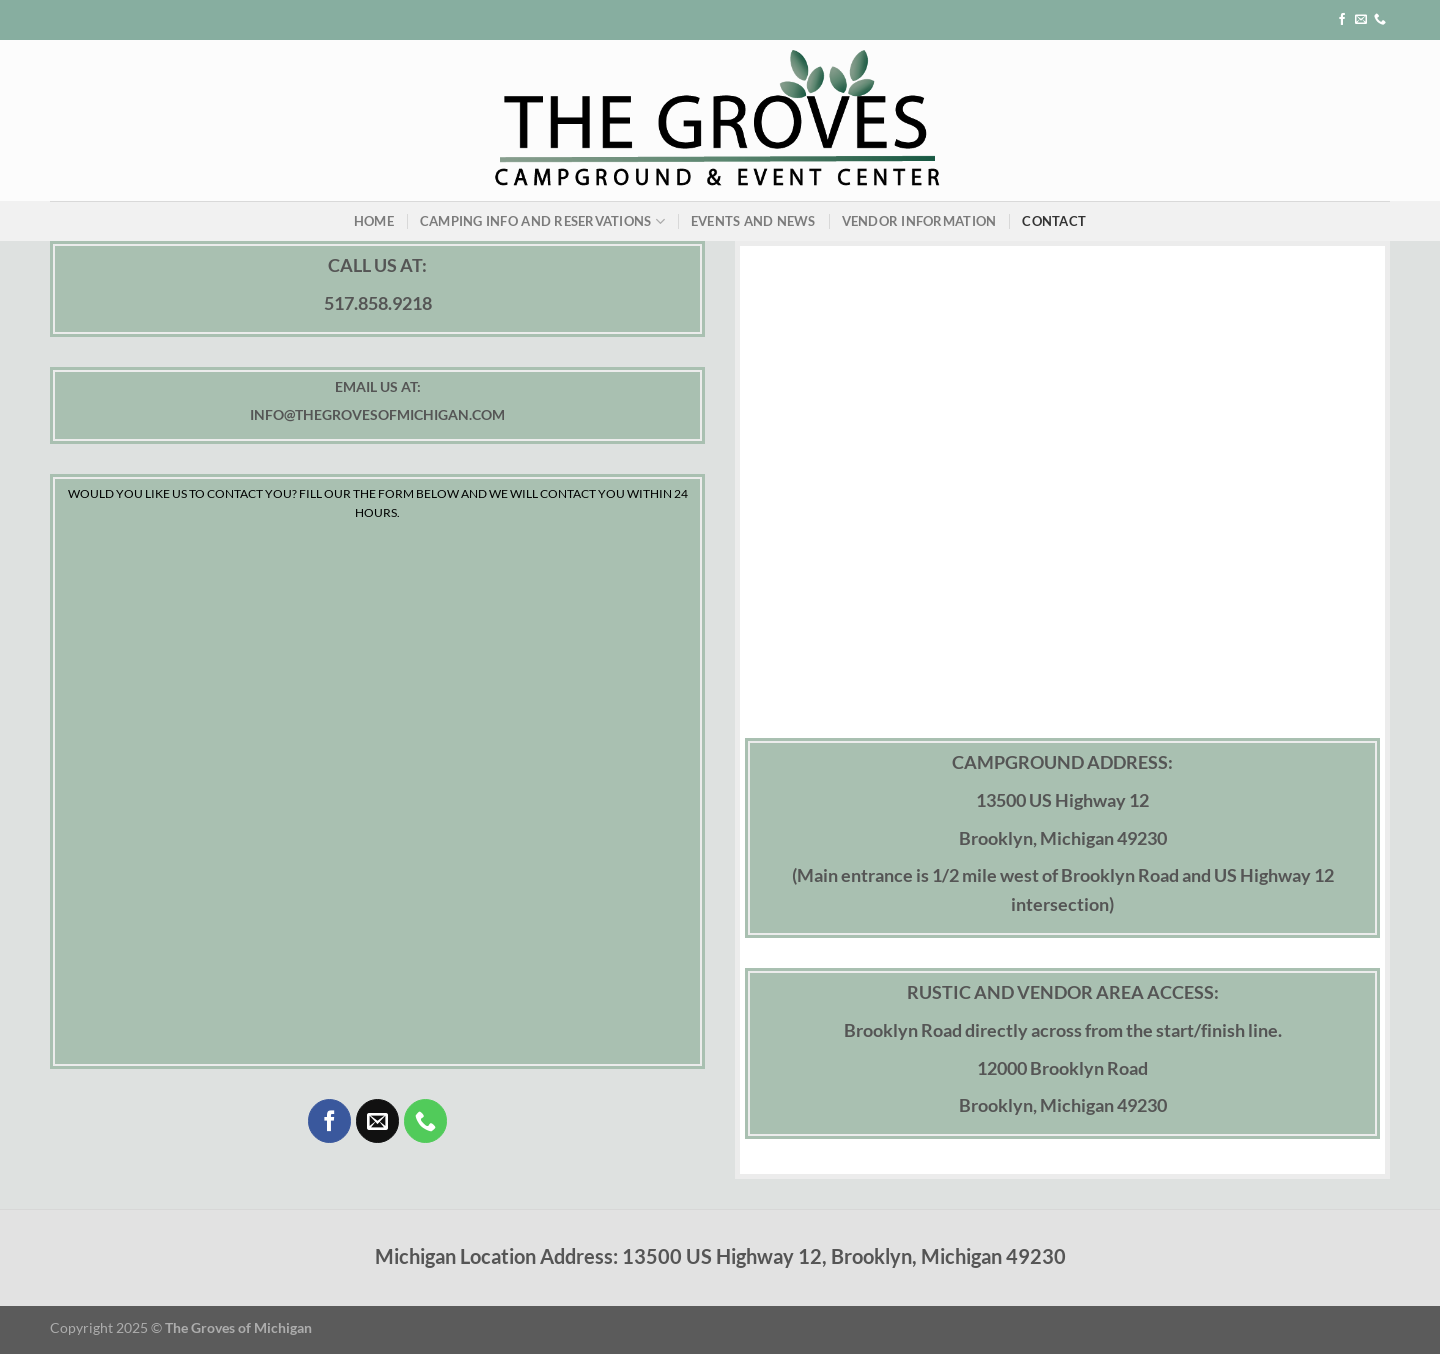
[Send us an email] (1361, 20)
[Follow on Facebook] (1342, 20)
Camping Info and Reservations (542, 221)
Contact (1054, 221)
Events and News (753, 221)
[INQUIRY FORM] (377, 788)
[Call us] (1380, 20)
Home (374, 221)
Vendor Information (919, 221)
